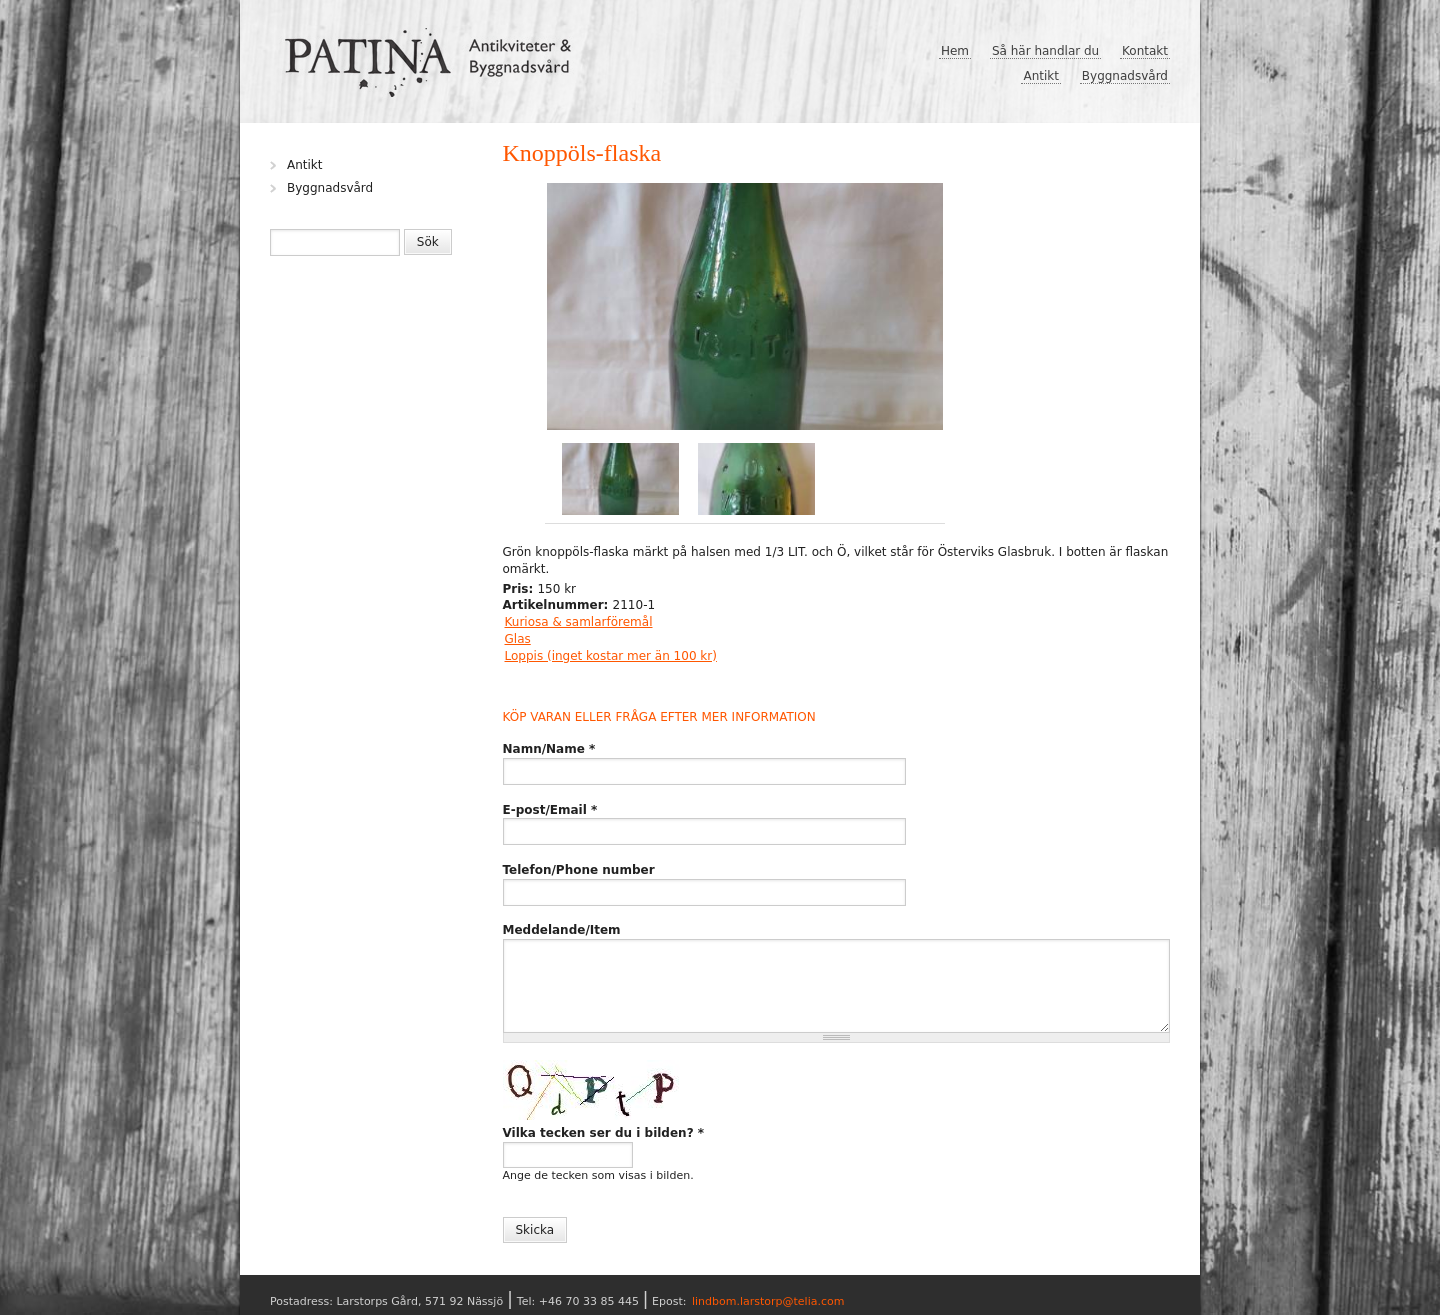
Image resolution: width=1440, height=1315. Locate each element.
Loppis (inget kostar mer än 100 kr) (611, 656)
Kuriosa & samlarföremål (579, 622)
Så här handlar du (1045, 51)
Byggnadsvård (1125, 76)
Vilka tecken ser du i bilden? (604, 1133)
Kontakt (1145, 51)
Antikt (1041, 76)
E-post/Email (550, 810)
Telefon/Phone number (579, 870)
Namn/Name (549, 749)
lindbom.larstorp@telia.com (768, 1301)
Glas (518, 639)
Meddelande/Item (562, 930)
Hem (955, 51)
